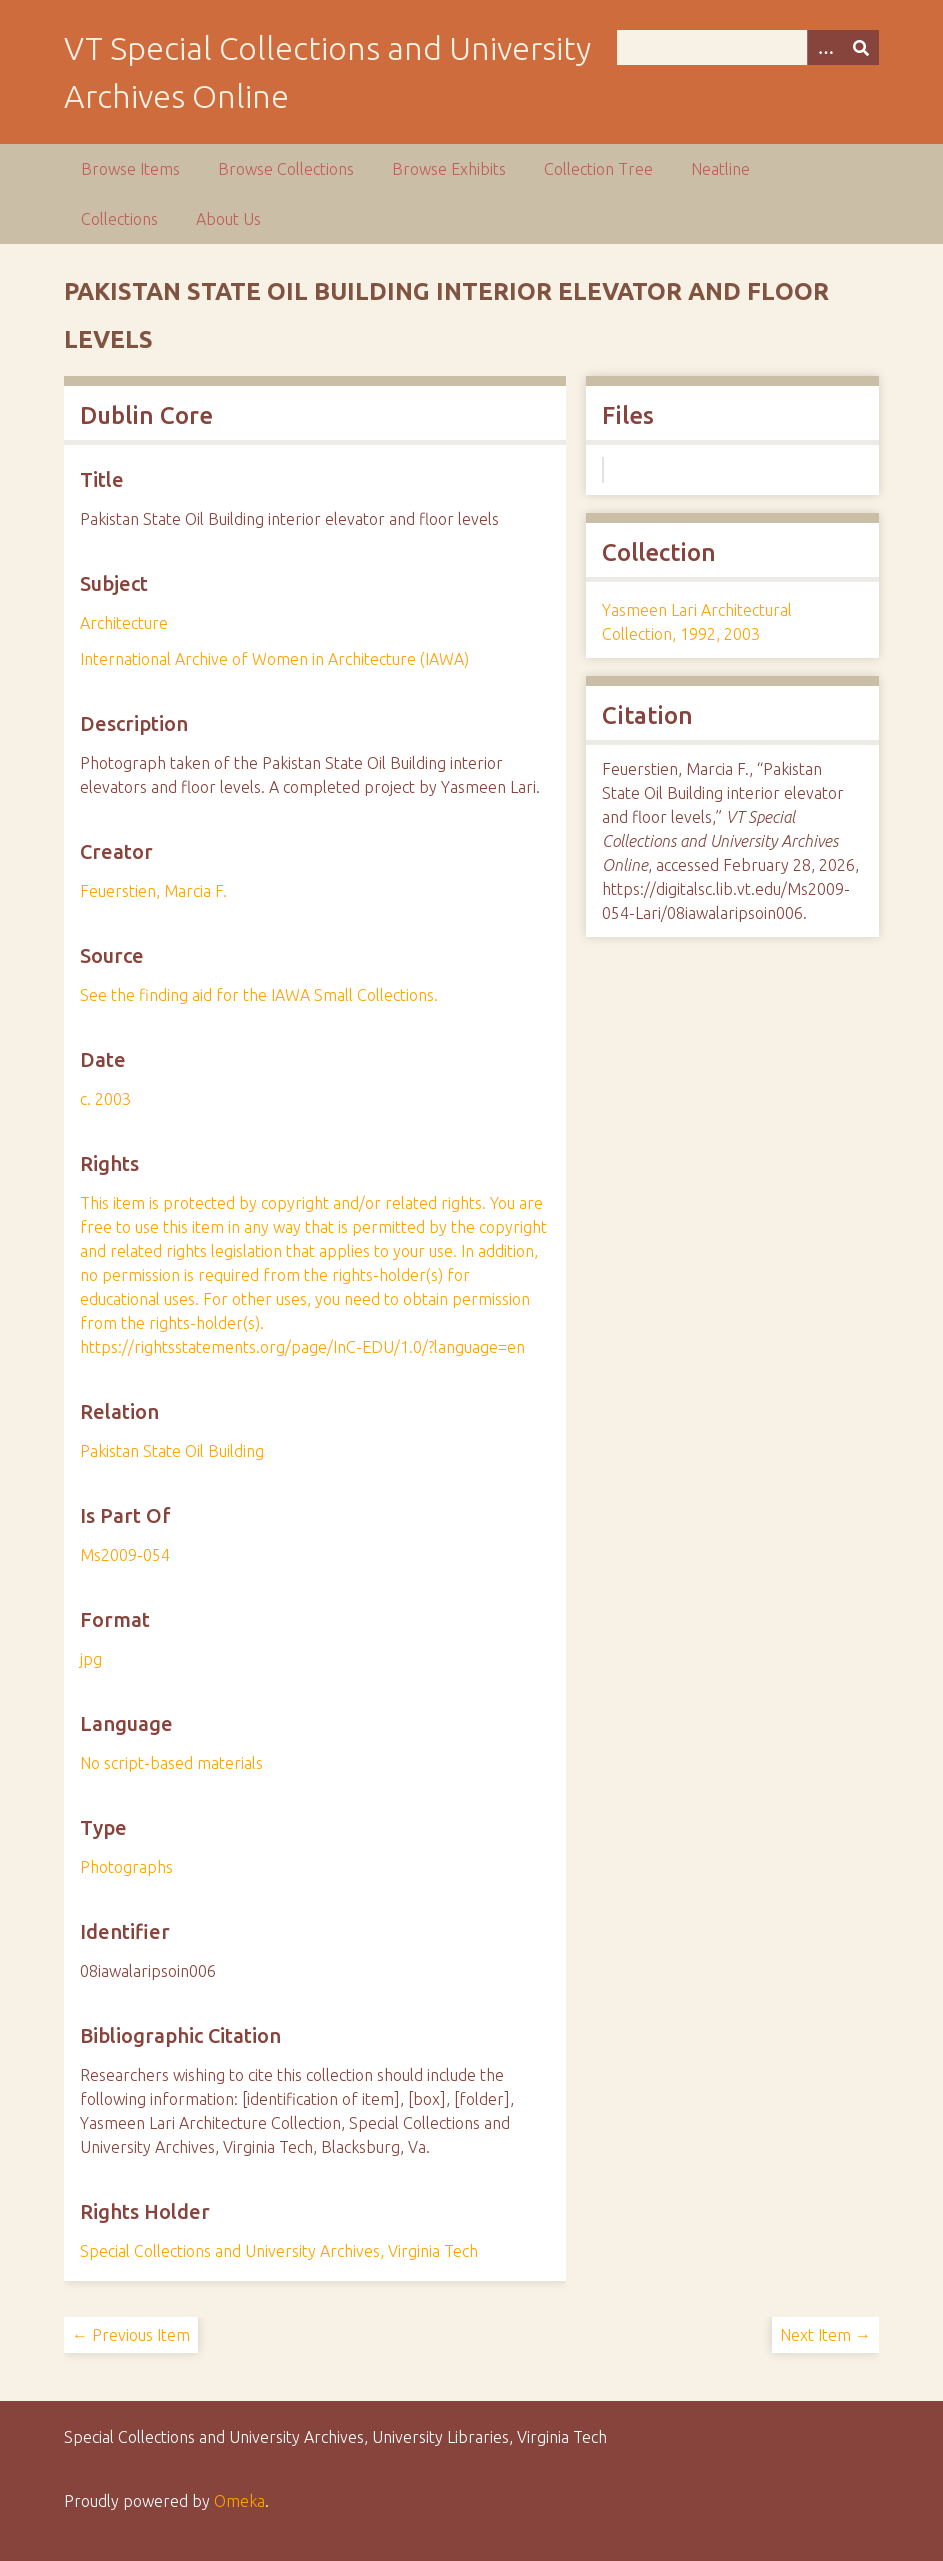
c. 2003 (105, 1099)
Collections (119, 219)
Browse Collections (286, 169)
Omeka (239, 2501)
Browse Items (130, 169)
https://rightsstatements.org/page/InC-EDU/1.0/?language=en (302, 1347)
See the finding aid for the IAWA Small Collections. (259, 995)
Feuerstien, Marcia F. (153, 891)
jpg (91, 1659)
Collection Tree (598, 169)
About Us (228, 219)
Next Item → (825, 2335)
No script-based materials (171, 1763)
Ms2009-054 (125, 1555)
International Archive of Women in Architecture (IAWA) (274, 659)
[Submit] (861, 47)
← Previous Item (131, 2335)
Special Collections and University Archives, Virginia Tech (279, 2251)
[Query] (748, 47)
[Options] (825, 47)
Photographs (126, 1867)
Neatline (720, 169)
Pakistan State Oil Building (172, 1451)
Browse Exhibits (449, 169)
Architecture (124, 623)
